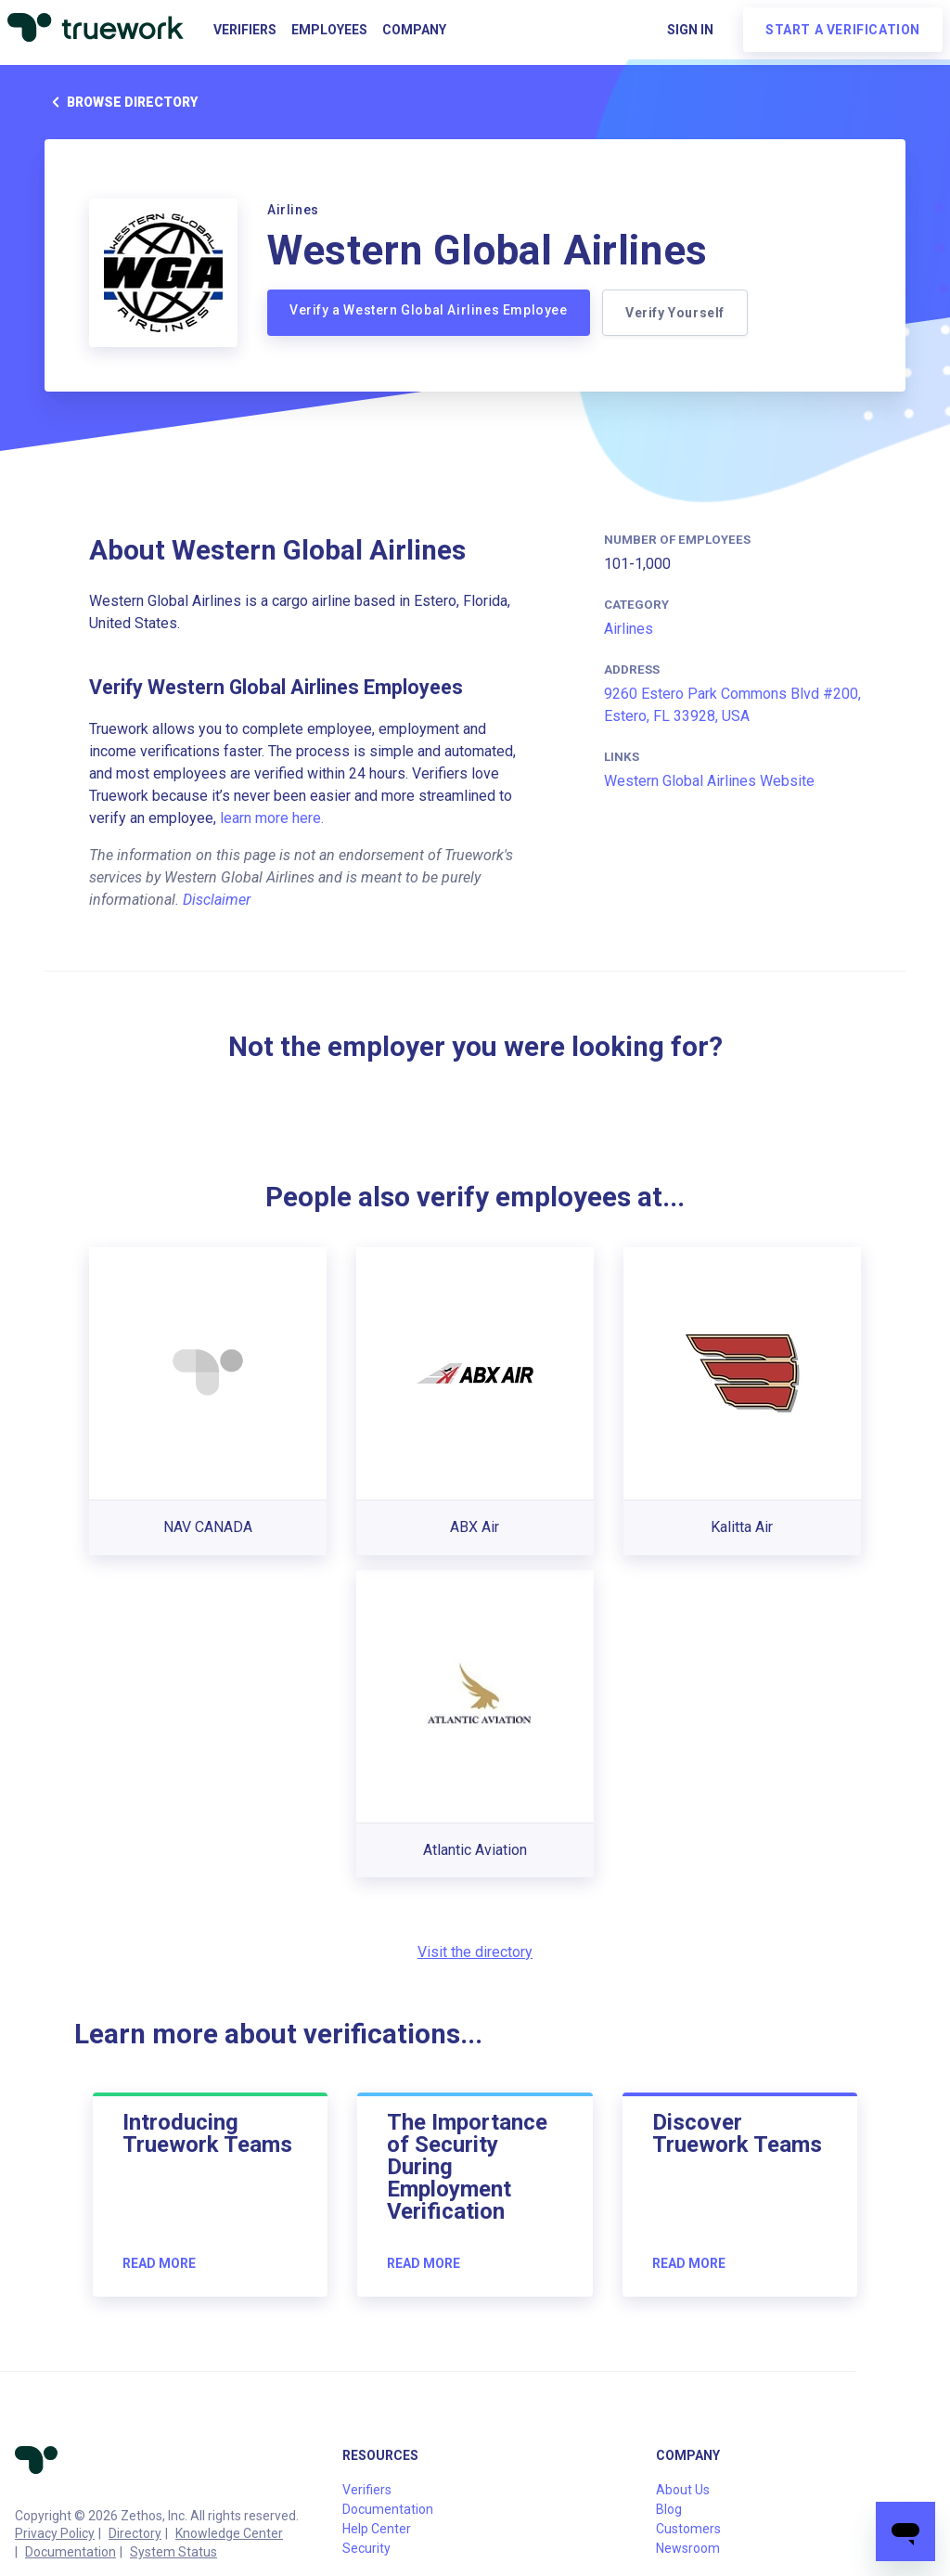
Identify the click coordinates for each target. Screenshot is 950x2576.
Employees (329, 29)
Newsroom (688, 2548)
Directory (135, 2533)
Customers (688, 2528)
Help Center (376, 2528)
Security (366, 2548)
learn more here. (272, 818)
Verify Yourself (677, 312)
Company (414, 29)
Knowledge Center (229, 2533)
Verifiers (244, 29)
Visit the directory (475, 1952)
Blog (669, 2509)
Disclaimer (216, 899)
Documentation (70, 2551)
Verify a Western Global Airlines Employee (428, 310)
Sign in (690, 29)
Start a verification (842, 29)
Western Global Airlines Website (709, 781)
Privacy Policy (55, 2533)
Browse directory (121, 102)
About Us (683, 2489)
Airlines (628, 629)
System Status (173, 2551)
